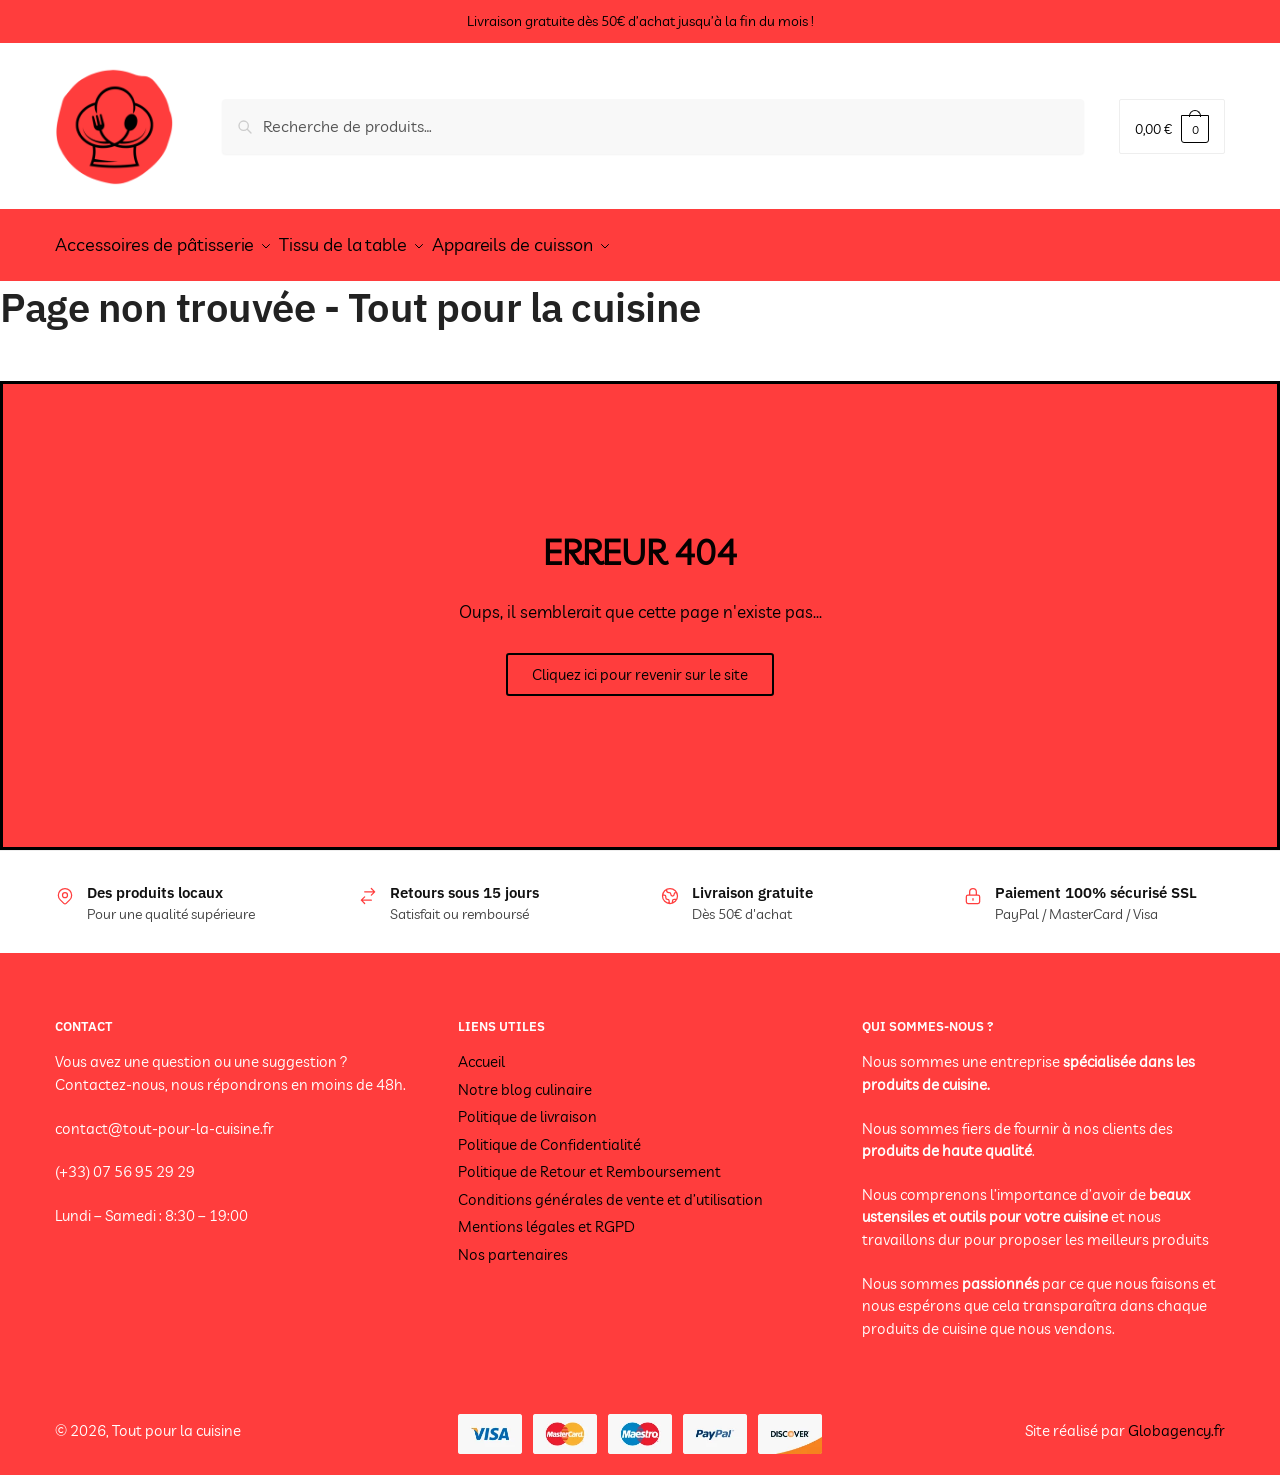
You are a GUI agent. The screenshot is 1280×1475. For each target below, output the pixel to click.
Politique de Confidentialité (549, 1133)
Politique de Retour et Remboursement (589, 1160)
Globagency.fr (1176, 1419)
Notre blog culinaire (525, 1078)
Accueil (481, 1050)
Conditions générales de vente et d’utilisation (610, 1188)
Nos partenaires (513, 1243)
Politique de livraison (527, 1105)
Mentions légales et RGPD (546, 1215)
